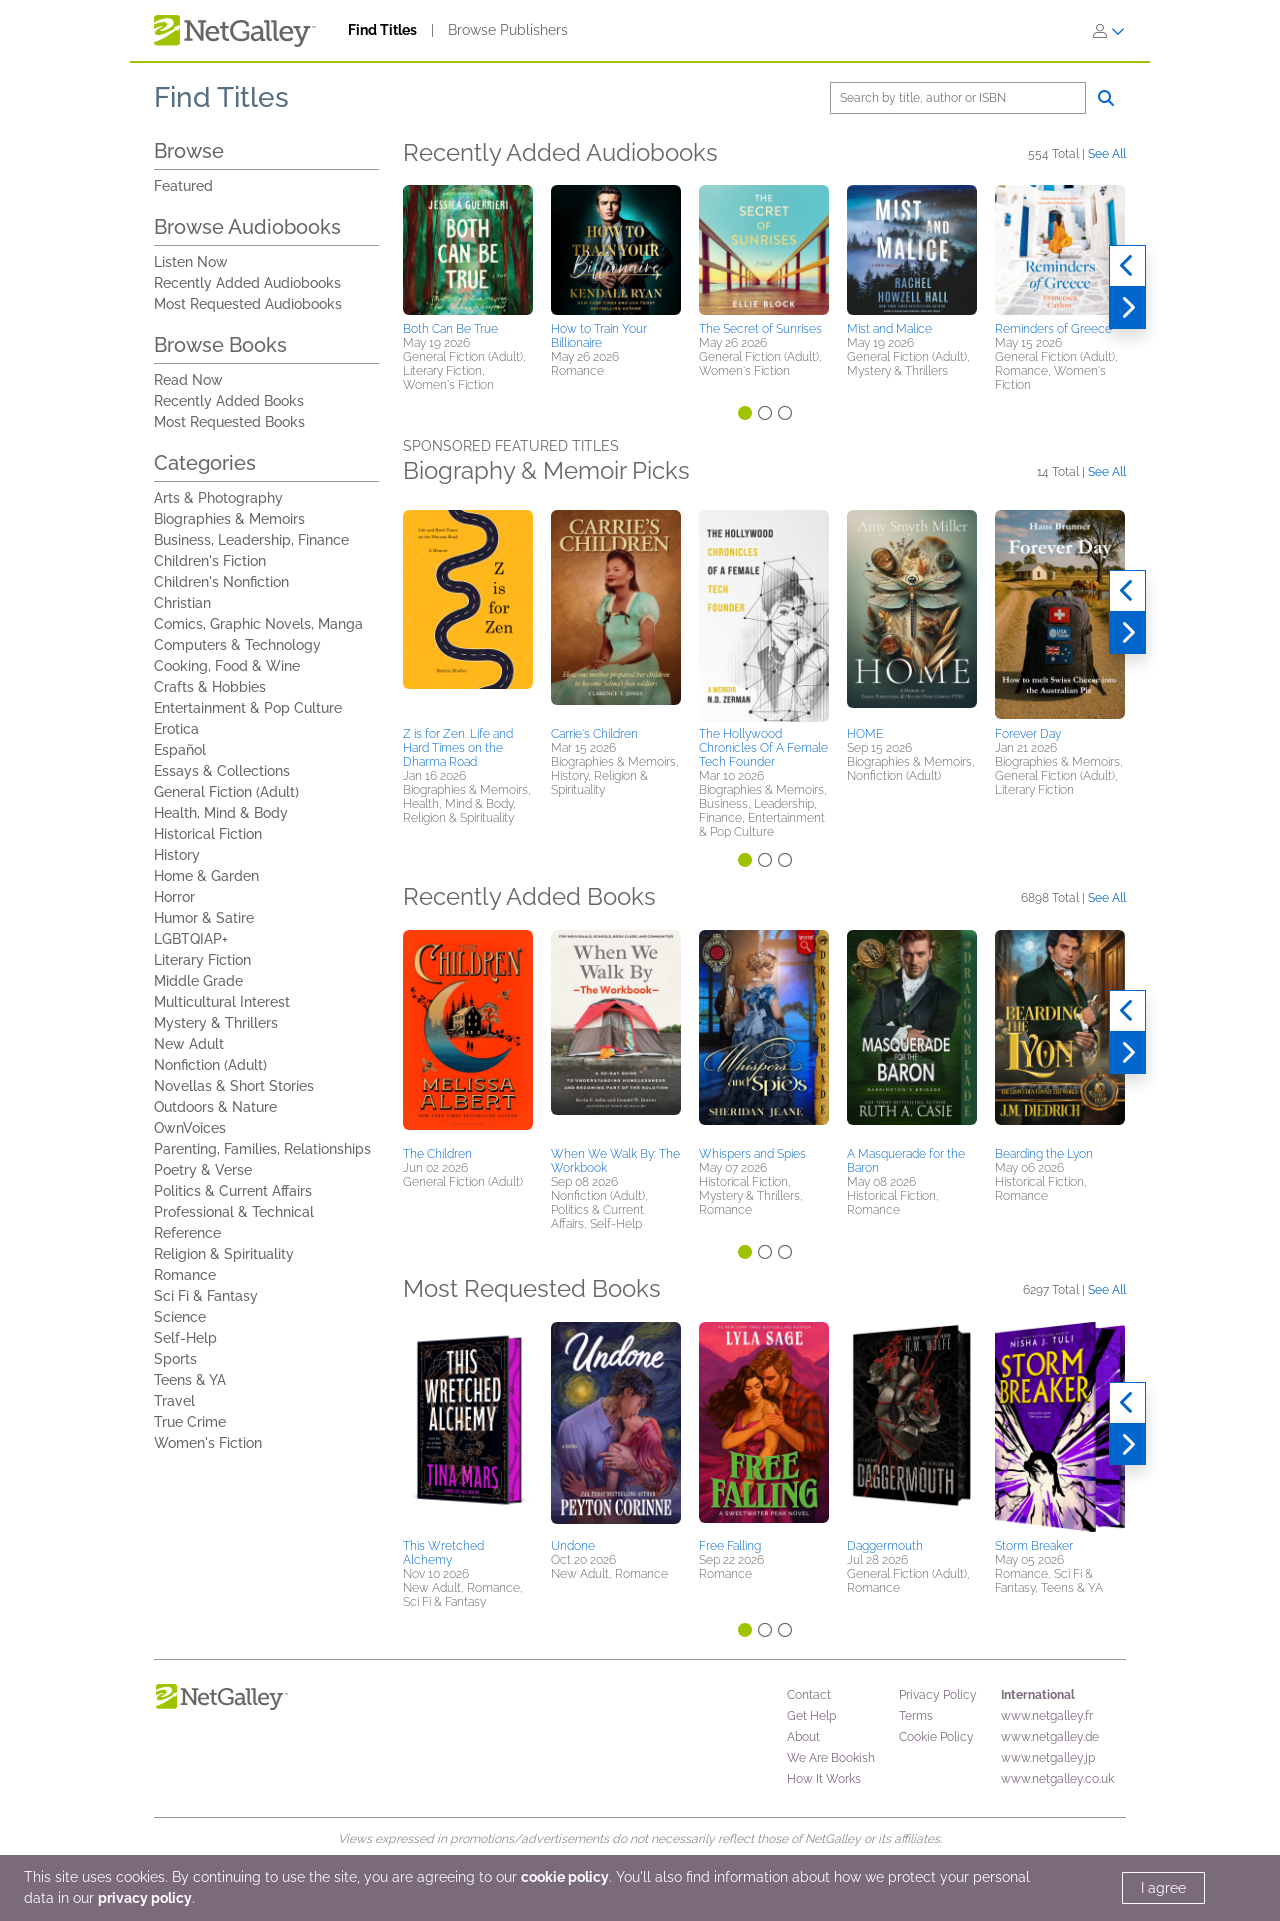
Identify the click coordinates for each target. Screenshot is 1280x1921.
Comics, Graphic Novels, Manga (258, 624)
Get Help (811, 1716)
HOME (865, 734)
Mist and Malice (889, 329)
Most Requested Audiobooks (248, 304)
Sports (175, 1359)
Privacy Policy (938, 1695)
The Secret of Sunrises (760, 329)
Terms (916, 1716)
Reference (187, 1233)
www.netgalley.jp (1048, 1758)
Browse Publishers (508, 30)
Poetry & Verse (203, 1170)
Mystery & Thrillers (216, 1023)
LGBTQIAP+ (191, 939)
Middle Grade (198, 981)
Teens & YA (190, 1380)
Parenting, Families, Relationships (262, 1149)
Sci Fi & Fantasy (206, 1296)
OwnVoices (190, 1128)
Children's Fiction (210, 561)
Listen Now (191, 262)
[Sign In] (1109, 31)
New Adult (189, 1044)
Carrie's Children (594, 734)
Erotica (176, 729)
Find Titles (382, 30)
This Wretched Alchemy (443, 1553)
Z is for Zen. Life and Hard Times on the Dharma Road (458, 748)
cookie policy (565, 1877)
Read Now (188, 380)
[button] (468, 250)
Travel (174, 1401)
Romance (185, 1275)
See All (1107, 153)
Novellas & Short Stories (234, 1086)
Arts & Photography (218, 498)
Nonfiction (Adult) (210, 1065)
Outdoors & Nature (215, 1107)
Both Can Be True (450, 329)
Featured (183, 186)
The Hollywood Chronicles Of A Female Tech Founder (763, 748)
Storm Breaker (1034, 1546)
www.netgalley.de (1050, 1737)
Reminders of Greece (1053, 329)
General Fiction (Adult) (226, 792)
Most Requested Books (229, 422)
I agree (1163, 1888)
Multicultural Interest (222, 1002)
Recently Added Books (229, 401)
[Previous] (1127, 266)
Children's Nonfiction (221, 582)
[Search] (958, 98)
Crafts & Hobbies (210, 687)
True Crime (190, 1422)
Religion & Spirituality (224, 1254)
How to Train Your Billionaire (599, 336)
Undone (573, 1546)
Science (180, 1317)
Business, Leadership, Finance (251, 540)
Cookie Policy (936, 1737)
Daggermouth (885, 1546)
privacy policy (145, 1898)
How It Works (824, 1779)
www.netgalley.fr (1047, 1716)
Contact (809, 1695)
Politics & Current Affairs (233, 1191)
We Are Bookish (831, 1758)
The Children (437, 1154)
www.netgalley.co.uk (1057, 1779)
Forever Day (1028, 734)
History (177, 855)
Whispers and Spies (752, 1154)
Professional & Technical (234, 1212)
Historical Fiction (208, 834)
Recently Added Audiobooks (247, 283)
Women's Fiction (208, 1443)
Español (180, 750)
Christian (182, 603)
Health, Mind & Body (221, 813)
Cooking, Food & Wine (227, 666)
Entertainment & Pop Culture (248, 708)
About (803, 1737)
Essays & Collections (222, 771)
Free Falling (730, 1546)
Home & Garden (206, 876)
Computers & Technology (237, 645)
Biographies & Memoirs (229, 519)
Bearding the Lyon (1044, 1154)
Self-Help (185, 1338)
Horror (174, 897)
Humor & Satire (204, 918)
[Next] (1127, 308)
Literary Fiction (202, 960)
